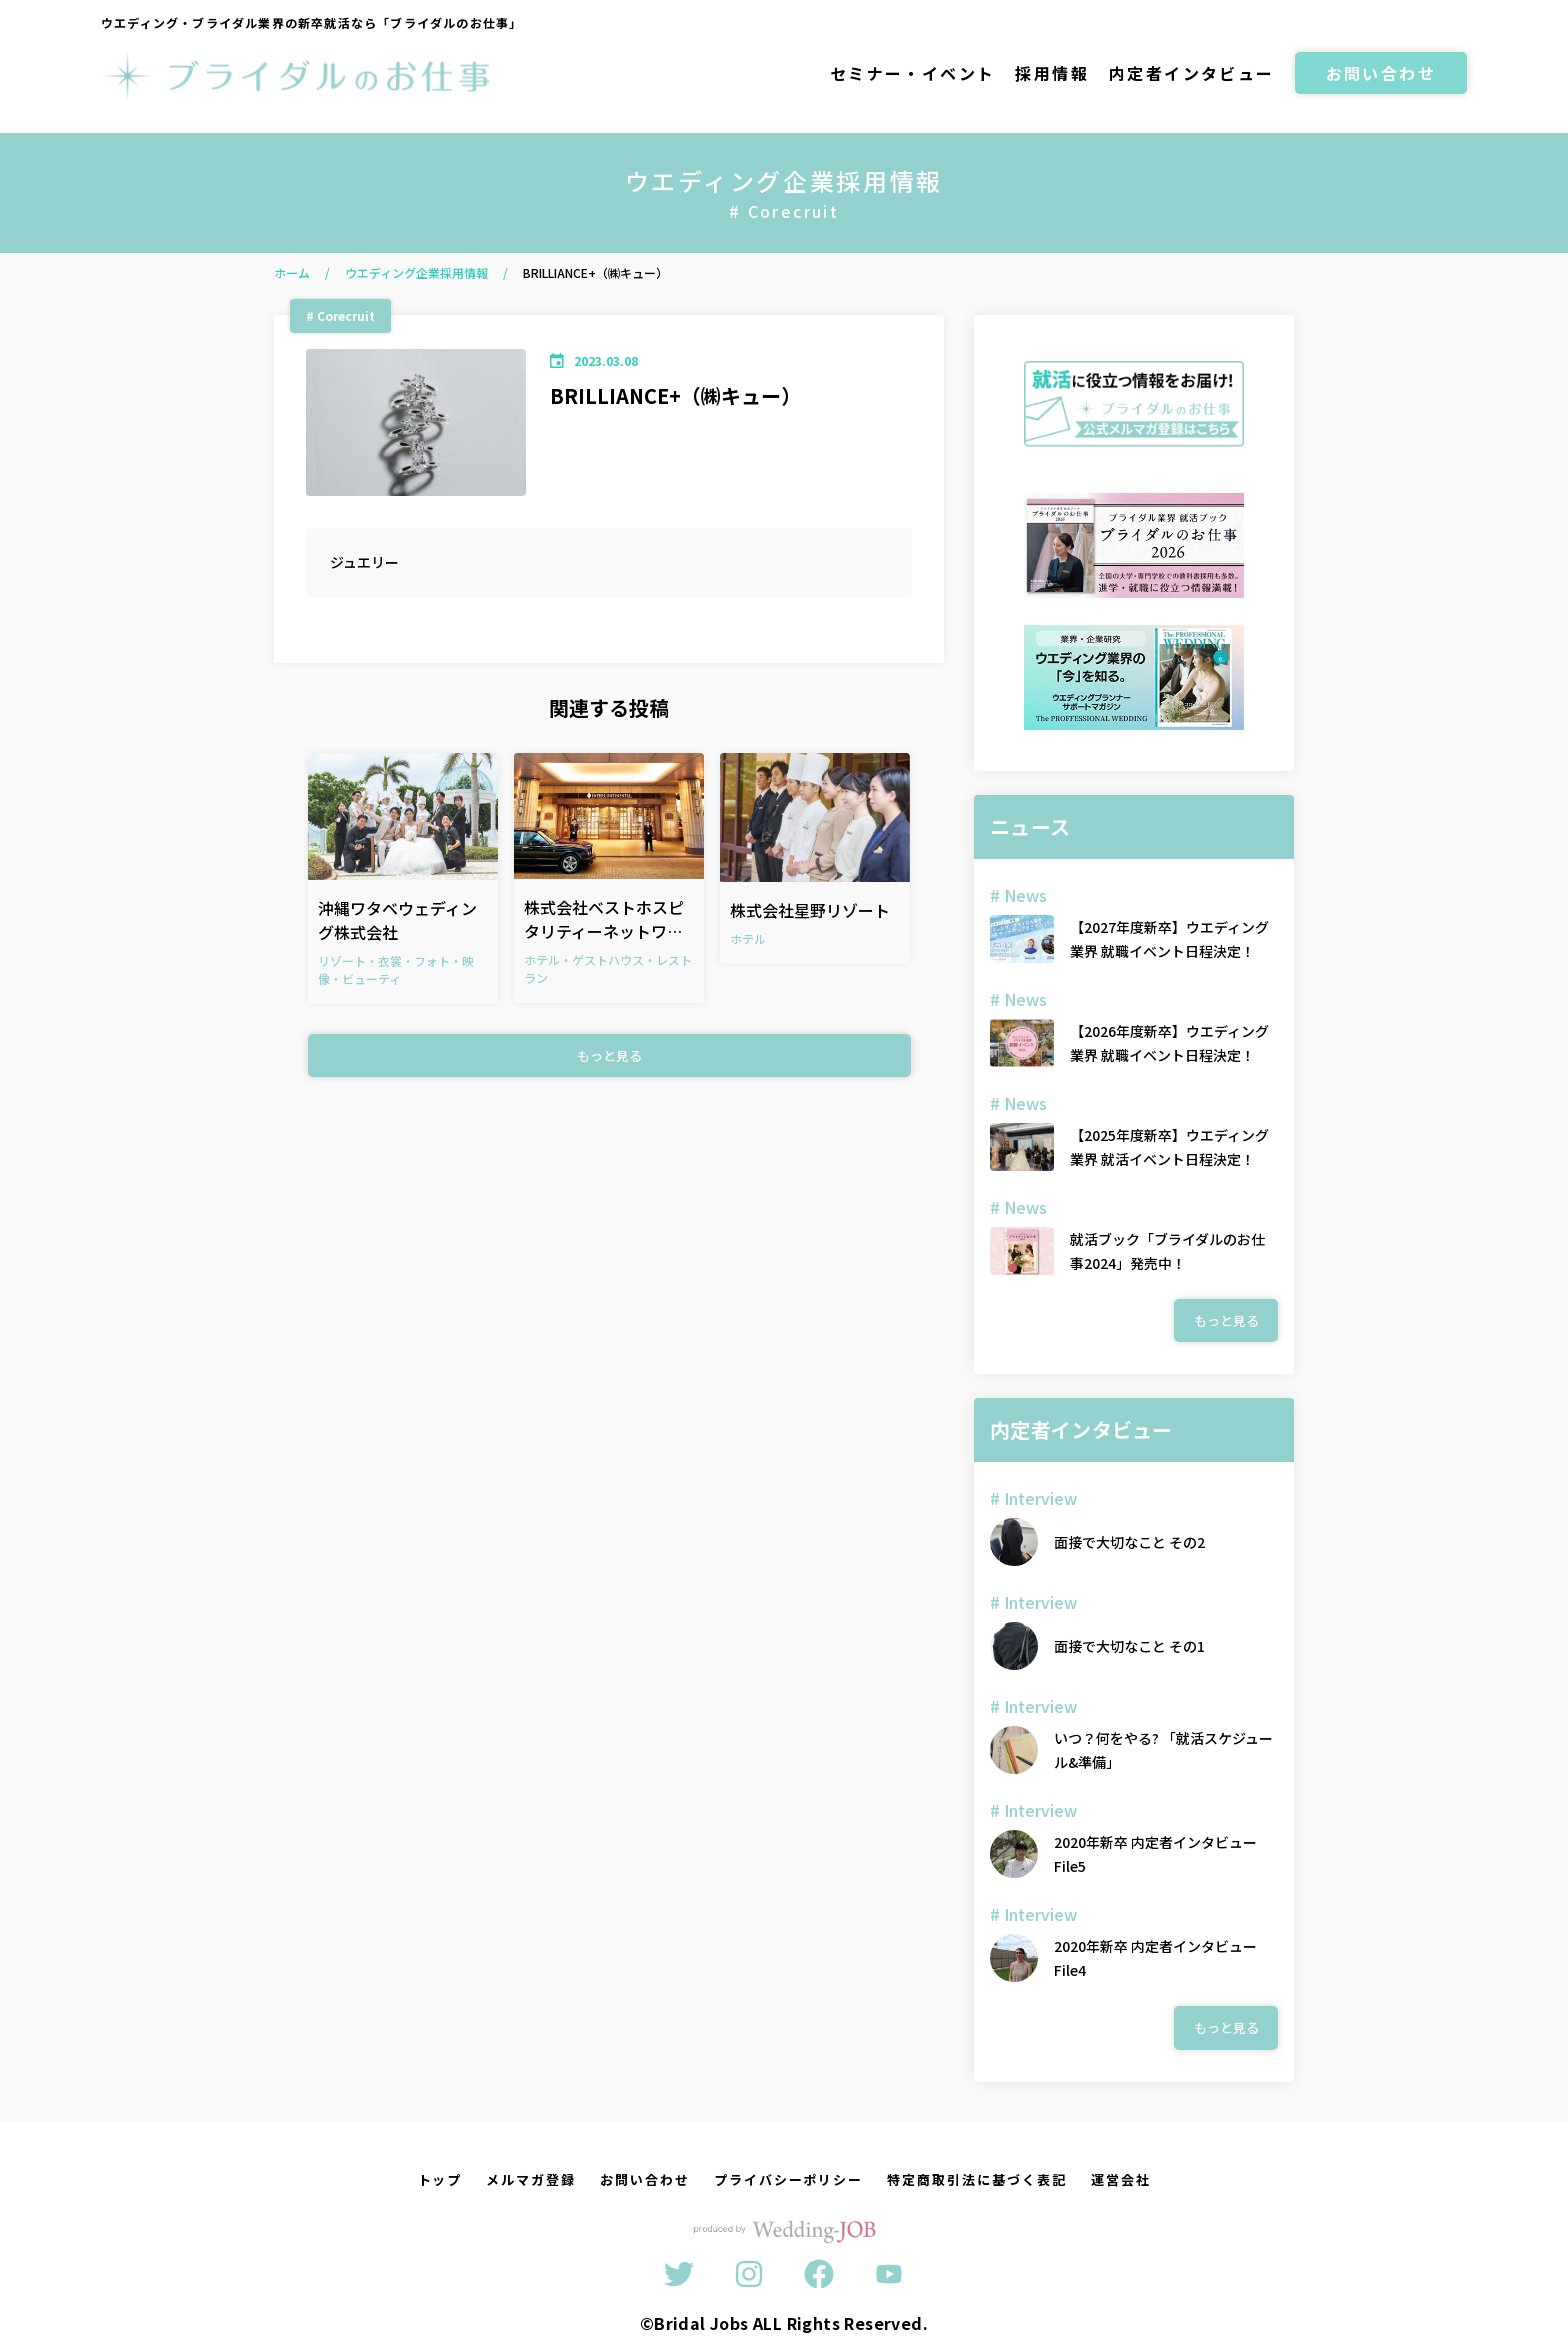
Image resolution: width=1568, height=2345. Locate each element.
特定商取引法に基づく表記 (976, 2179)
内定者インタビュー (1192, 73)
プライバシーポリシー (789, 2179)
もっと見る (609, 1055)
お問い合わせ (1381, 73)
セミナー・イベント (913, 73)
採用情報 (1052, 73)
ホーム (292, 272)
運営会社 (1121, 2179)
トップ (440, 2179)
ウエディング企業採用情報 (416, 272)
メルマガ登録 (531, 2179)
